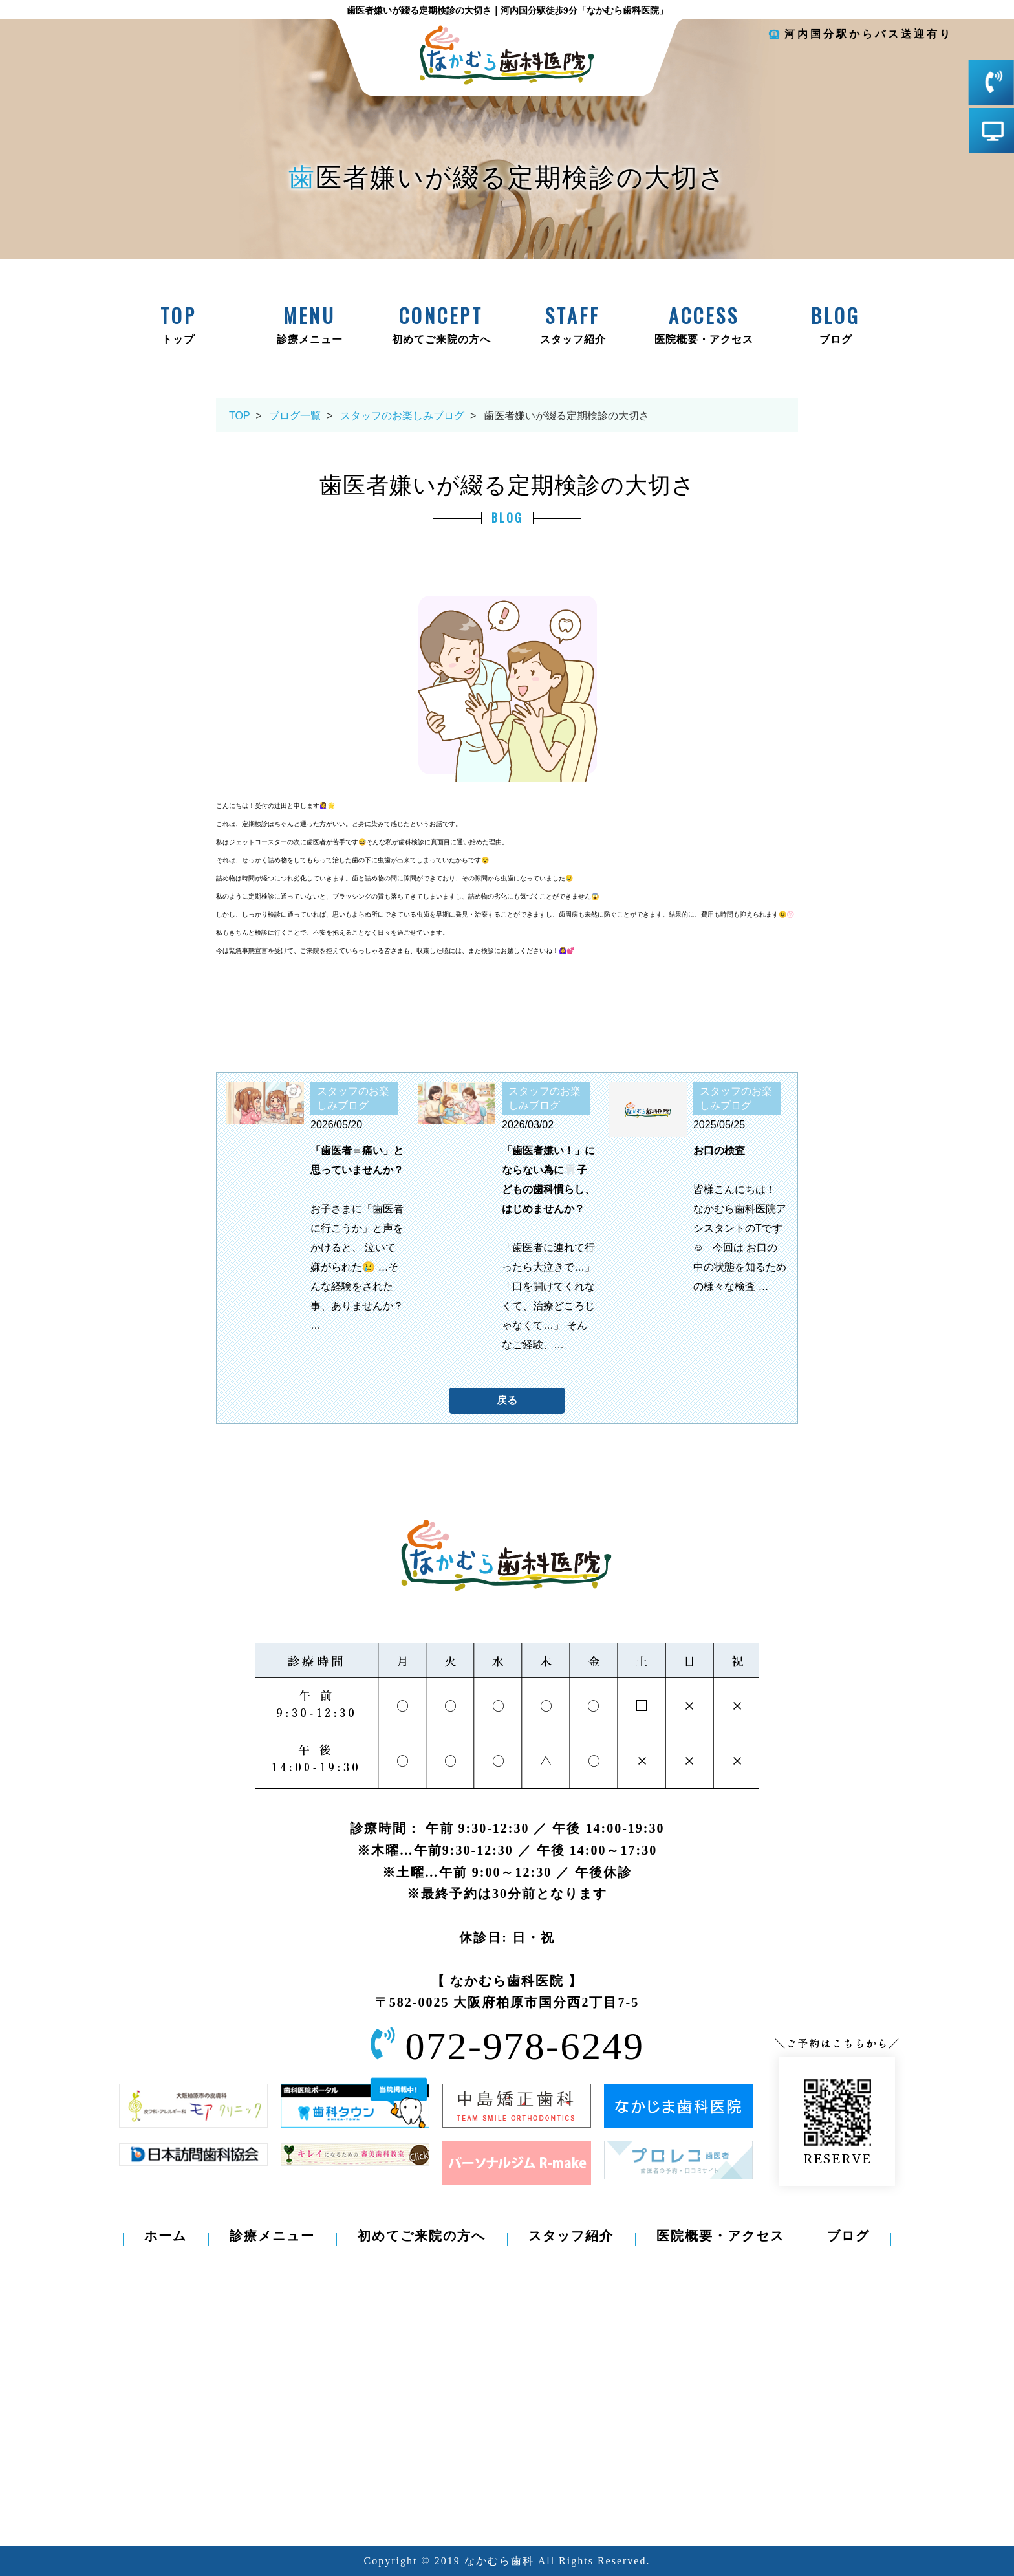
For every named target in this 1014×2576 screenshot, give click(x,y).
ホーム (165, 2236)
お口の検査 (719, 1150)
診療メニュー (309, 327)
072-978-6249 (525, 2046)
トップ (178, 327)
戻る (507, 1400)
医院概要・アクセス (704, 327)
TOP (239, 415)
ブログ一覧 (295, 415)
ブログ (836, 327)
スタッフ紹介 (572, 327)
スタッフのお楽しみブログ (402, 415)
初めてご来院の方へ (441, 327)
